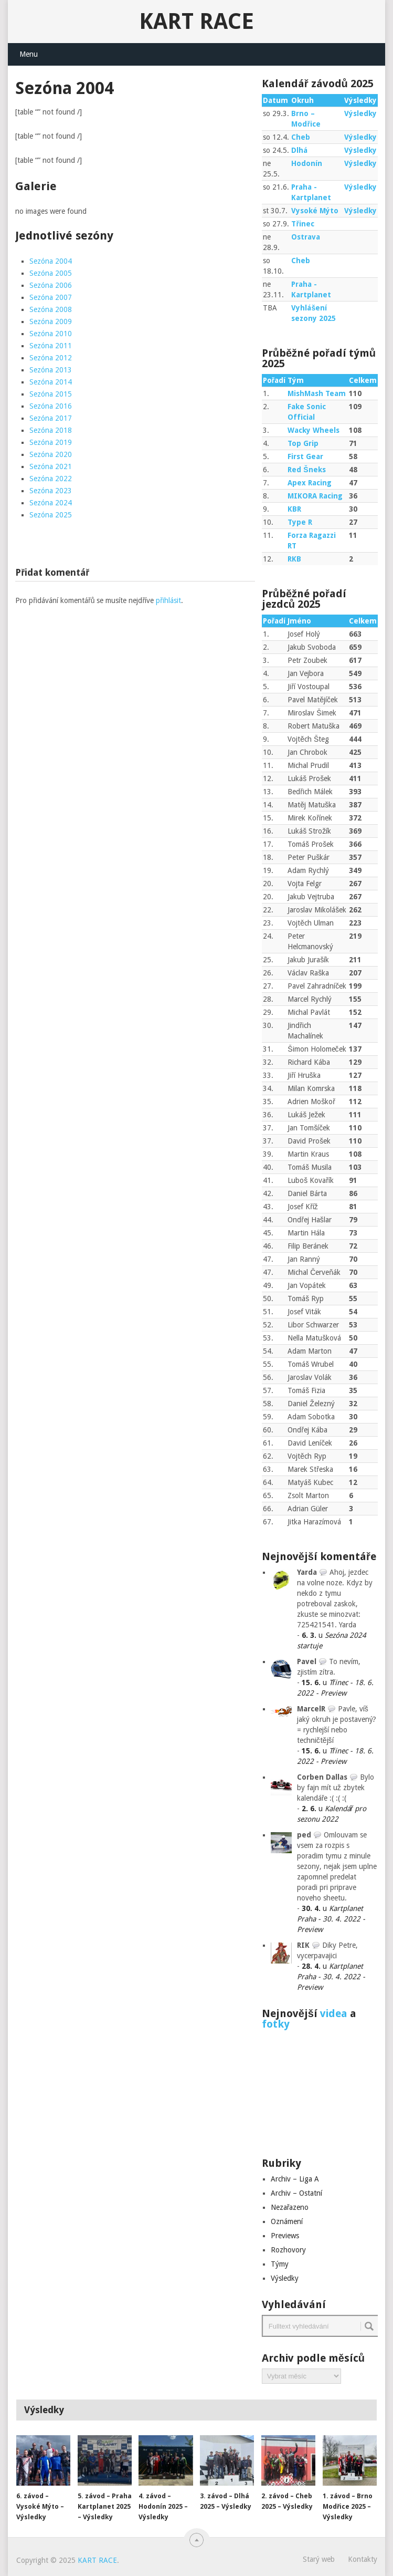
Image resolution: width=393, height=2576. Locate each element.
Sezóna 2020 (50, 454)
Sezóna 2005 (50, 273)
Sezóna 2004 (50, 261)
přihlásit (168, 600)
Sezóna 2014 (50, 382)
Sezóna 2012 (50, 358)
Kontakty (362, 2559)
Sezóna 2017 (50, 418)
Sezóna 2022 (50, 478)
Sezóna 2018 (50, 430)
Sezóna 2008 (50, 309)
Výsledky (360, 113)
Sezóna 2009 (50, 321)
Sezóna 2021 (50, 466)
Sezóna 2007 (50, 297)
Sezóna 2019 (50, 442)
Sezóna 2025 (50, 515)
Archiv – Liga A (295, 2179)
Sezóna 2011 (50, 345)
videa (333, 2013)
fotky (276, 2024)
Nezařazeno (290, 2207)
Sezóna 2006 (50, 285)
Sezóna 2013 (50, 370)
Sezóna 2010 (50, 333)
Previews (285, 2235)
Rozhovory (288, 2250)
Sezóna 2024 (50, 502)
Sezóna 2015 (50, 394)
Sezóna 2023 (50, 490)
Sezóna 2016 (50, 406)
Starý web (319, 2559)
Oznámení (287, 2221)
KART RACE (196, 21)
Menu (28, 54)
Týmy (280, 2264)
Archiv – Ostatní (296, 2193)
